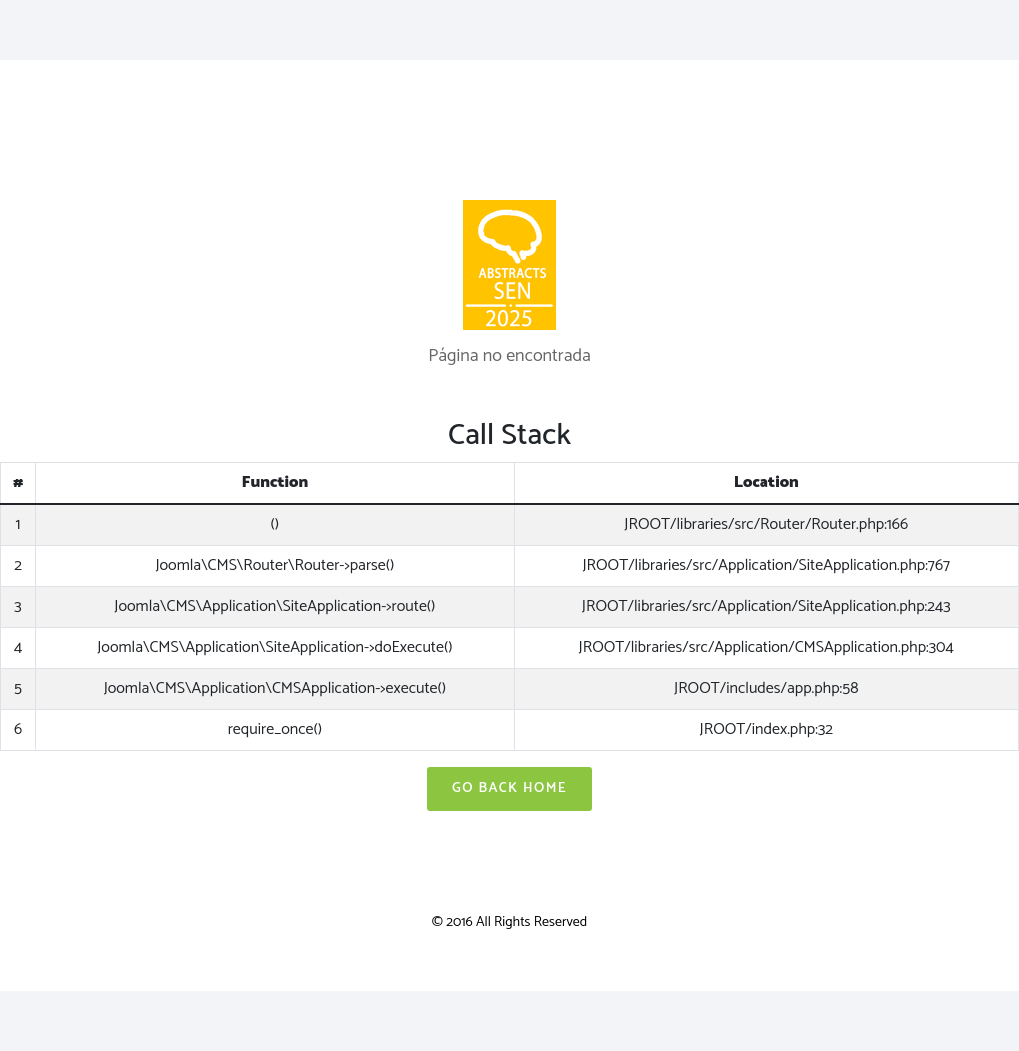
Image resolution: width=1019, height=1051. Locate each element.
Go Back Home (509, 788)
